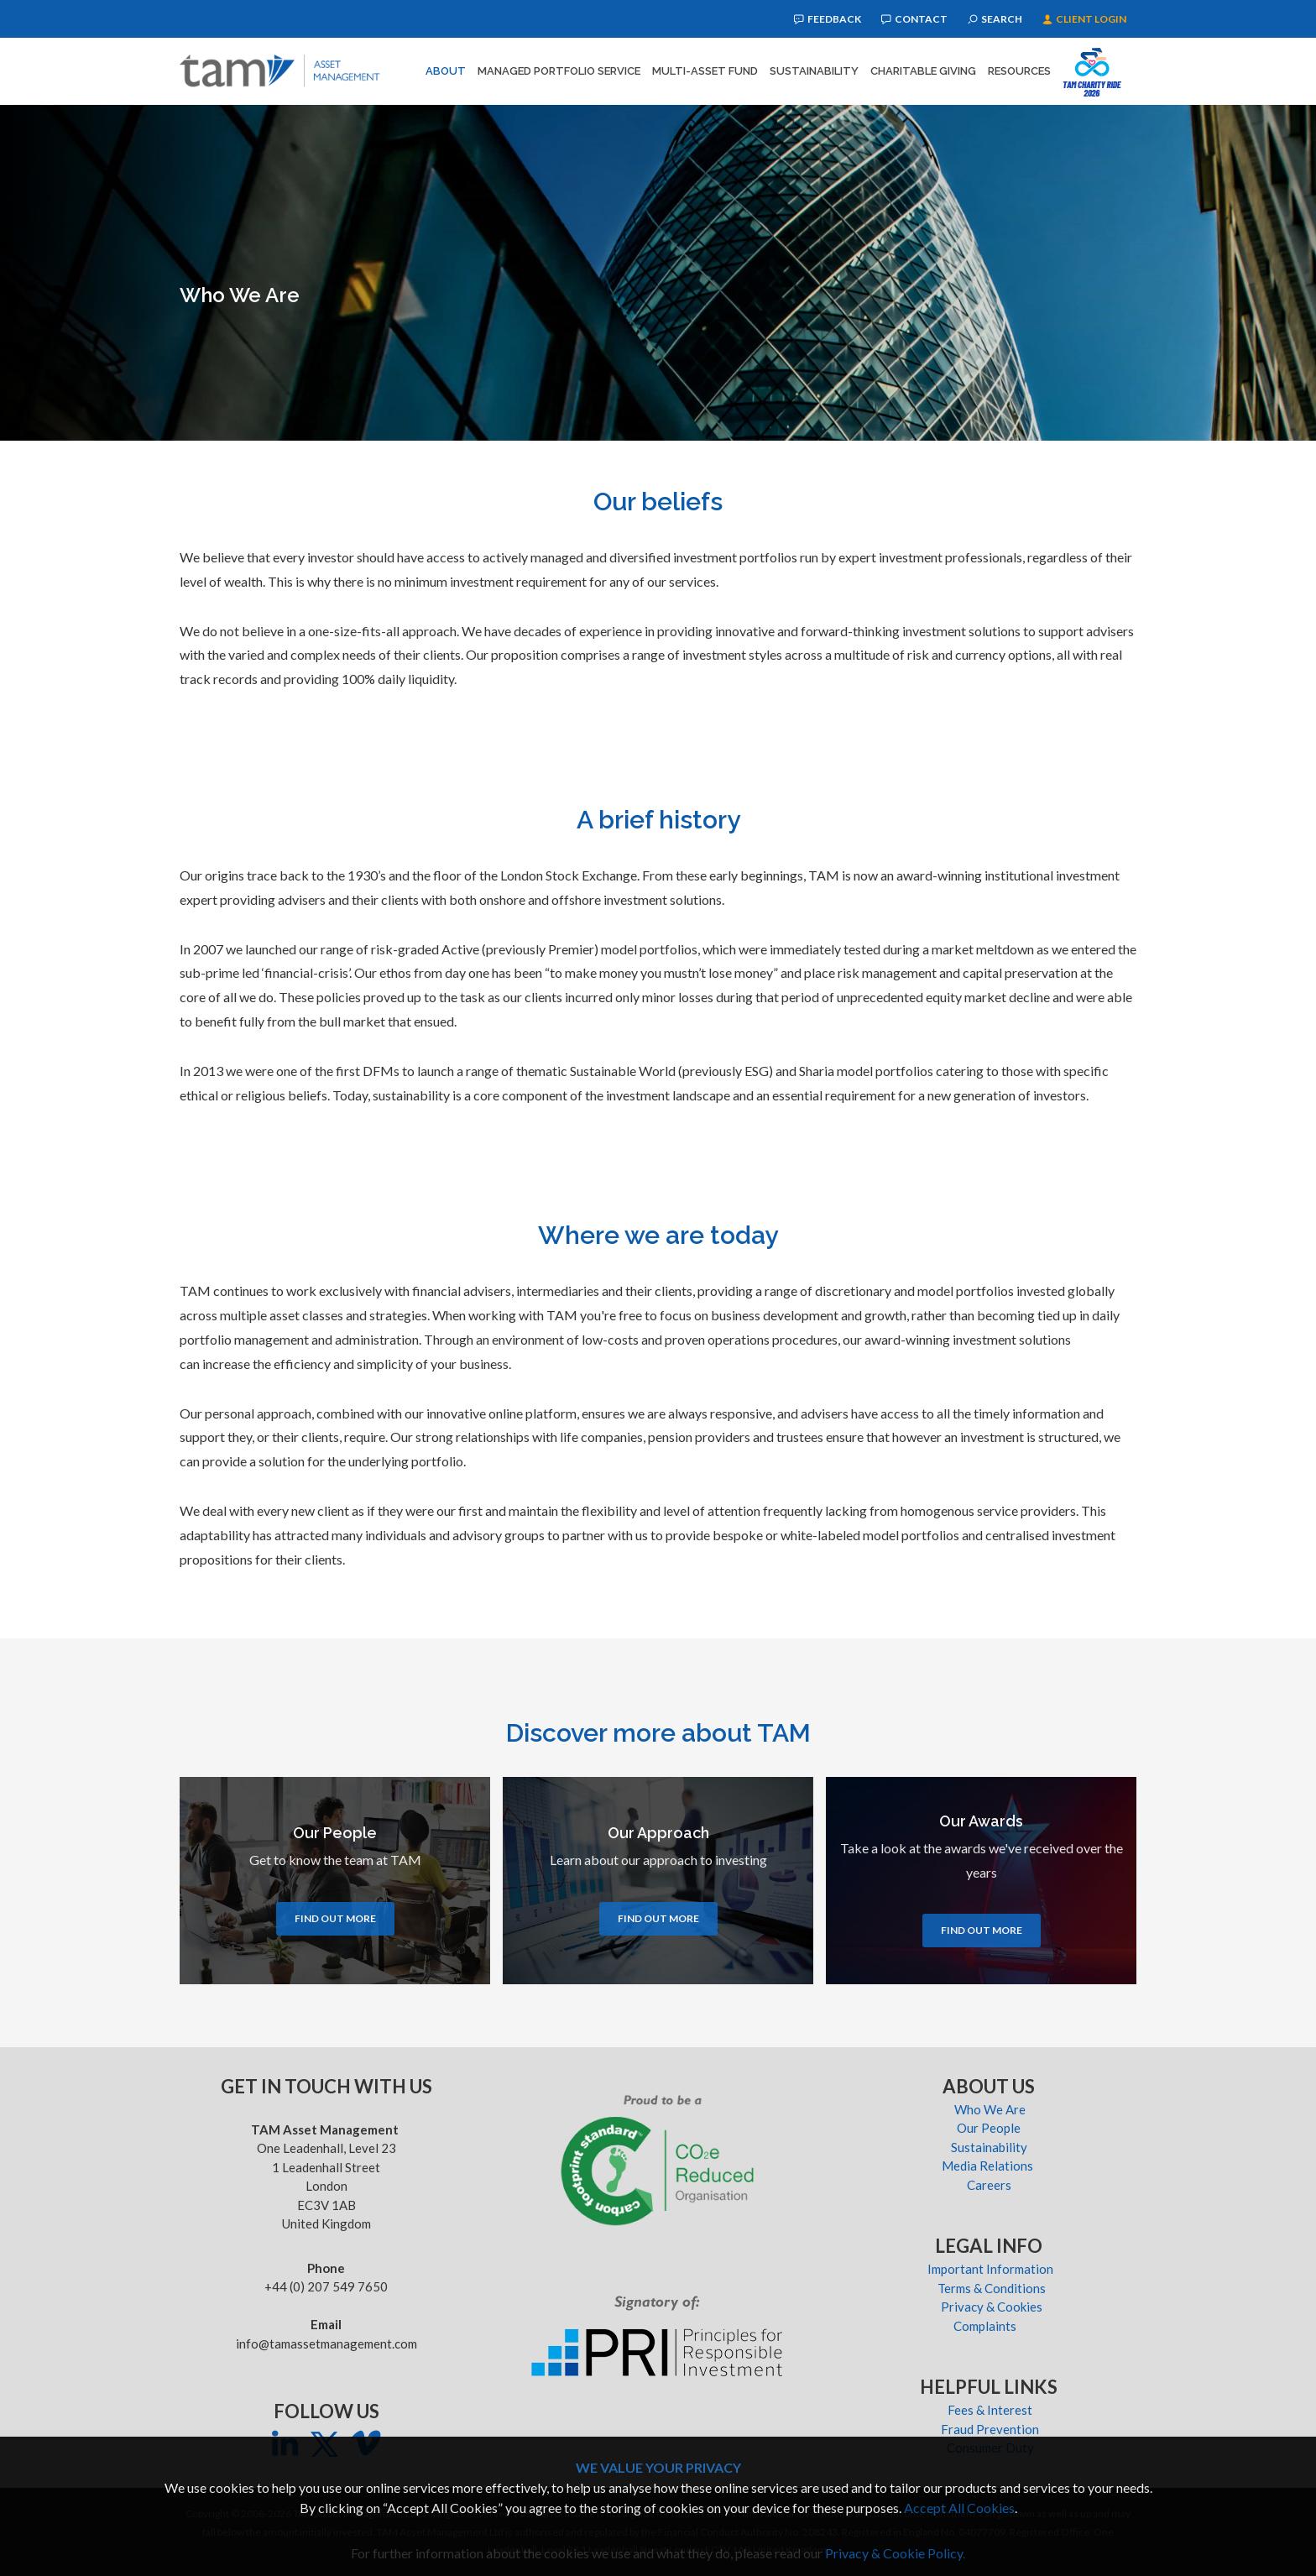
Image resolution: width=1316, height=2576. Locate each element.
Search (995, 19)
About (446, 71)
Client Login (1084, 19)
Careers (990, 2184)
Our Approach (658, 1833)
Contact (914, 19)
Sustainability (814, 71)
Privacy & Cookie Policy (894, 2553)
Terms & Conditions (990, 2288)
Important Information (990, 2268)
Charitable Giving (923, 71)
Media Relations (990, 2165)
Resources (1019, 71)
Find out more (335, 1918)
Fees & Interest (990, 2409)
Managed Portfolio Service (559, 71)
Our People (335, 1833)
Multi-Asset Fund (705, 71)
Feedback (827, 19)
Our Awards (981, 1821)
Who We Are (990, 2109)
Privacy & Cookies (990, 2306)
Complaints (990, 2325)
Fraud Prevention (990, 2429)
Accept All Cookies (959, 2508)
